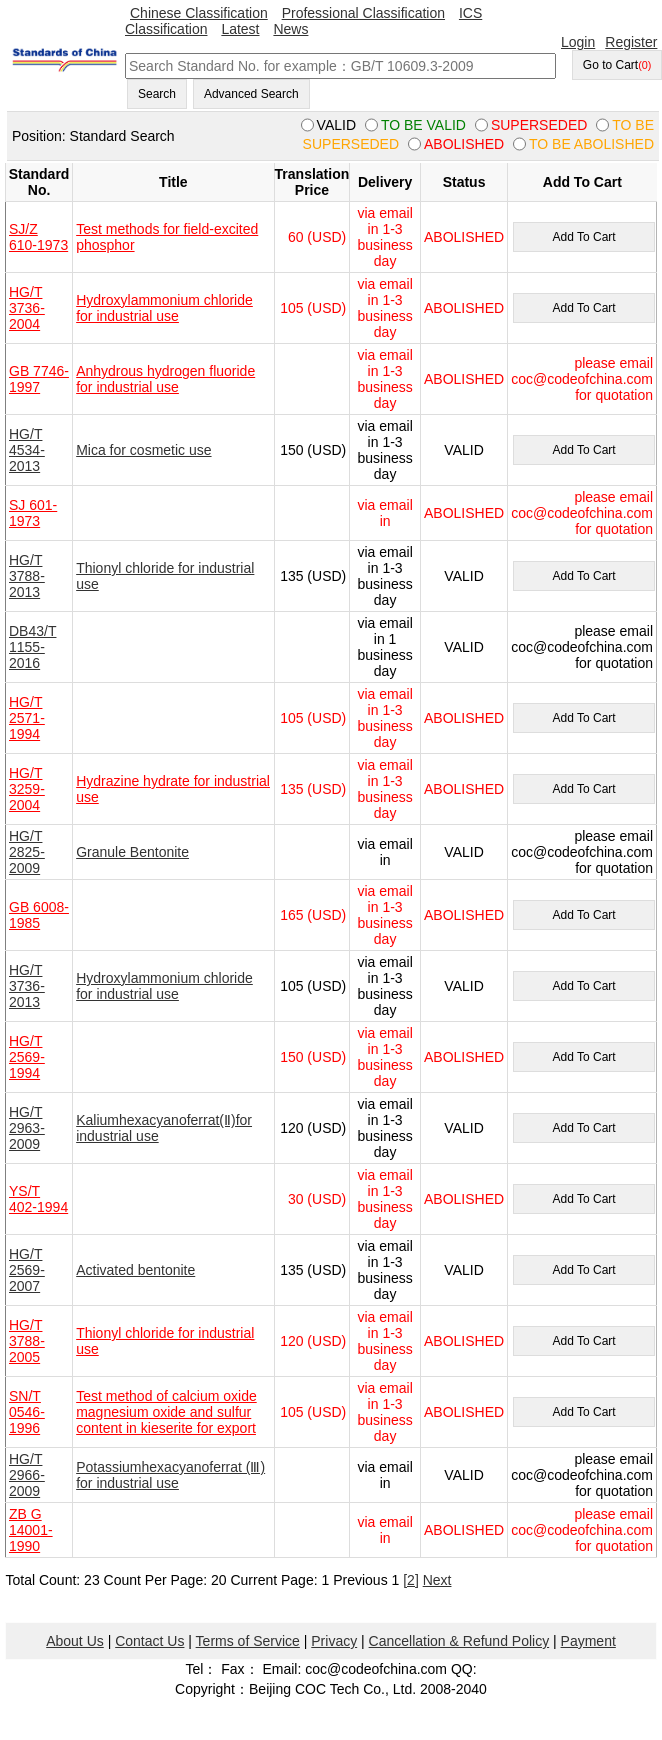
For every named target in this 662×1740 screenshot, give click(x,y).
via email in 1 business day (384, 647)
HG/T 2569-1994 (27, 1057)
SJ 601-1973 (33, 513)
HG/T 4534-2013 (27, 450)
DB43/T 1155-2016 (32, 647)
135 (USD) (313, 576)
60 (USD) (317, 237)
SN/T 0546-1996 (27, 1412)
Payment (588, 1641)
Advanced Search (251, 94)
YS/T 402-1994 (38, 1199)
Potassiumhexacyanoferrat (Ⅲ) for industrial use (170, 1475)
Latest (240, 29)
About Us (75, 1641)
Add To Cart (583, 237)
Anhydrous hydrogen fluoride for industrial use (165, 379)
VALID (463, 450)
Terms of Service (248, 1641)
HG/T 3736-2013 (27, 986)
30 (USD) (317, 1199)
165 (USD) (313, 915)
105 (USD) (313, 308)
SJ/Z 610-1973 (38, 237)
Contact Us (149, 1641)
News (290, 29)
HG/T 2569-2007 (27, 1270)
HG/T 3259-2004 (27, 789)
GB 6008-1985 (39, 915)
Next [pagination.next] (437, 1580)
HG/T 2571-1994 (27, 718)
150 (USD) (313, 450)
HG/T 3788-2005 (27, 1341)
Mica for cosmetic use (143, 450)
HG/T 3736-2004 (27, 308)
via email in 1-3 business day (384, 237)
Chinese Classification (199, 13)
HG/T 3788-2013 (27, 576)
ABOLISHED (464, 237)
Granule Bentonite (132, 852)
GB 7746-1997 (39, 379)
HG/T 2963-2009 (27, 1128)
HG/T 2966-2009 (27, 1475)
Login (578, 42)
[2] (411, 1580)
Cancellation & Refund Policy (459, 1641)
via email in (385, 513)
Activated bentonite (135, 1270)
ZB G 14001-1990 (31, 1530)
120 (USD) (313, 1128)
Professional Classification (363, 13)
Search (157, 94)
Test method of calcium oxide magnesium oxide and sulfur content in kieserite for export (166, 1412)
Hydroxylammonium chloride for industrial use (164, 308)
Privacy (334, 1641)
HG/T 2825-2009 (27, 852)
